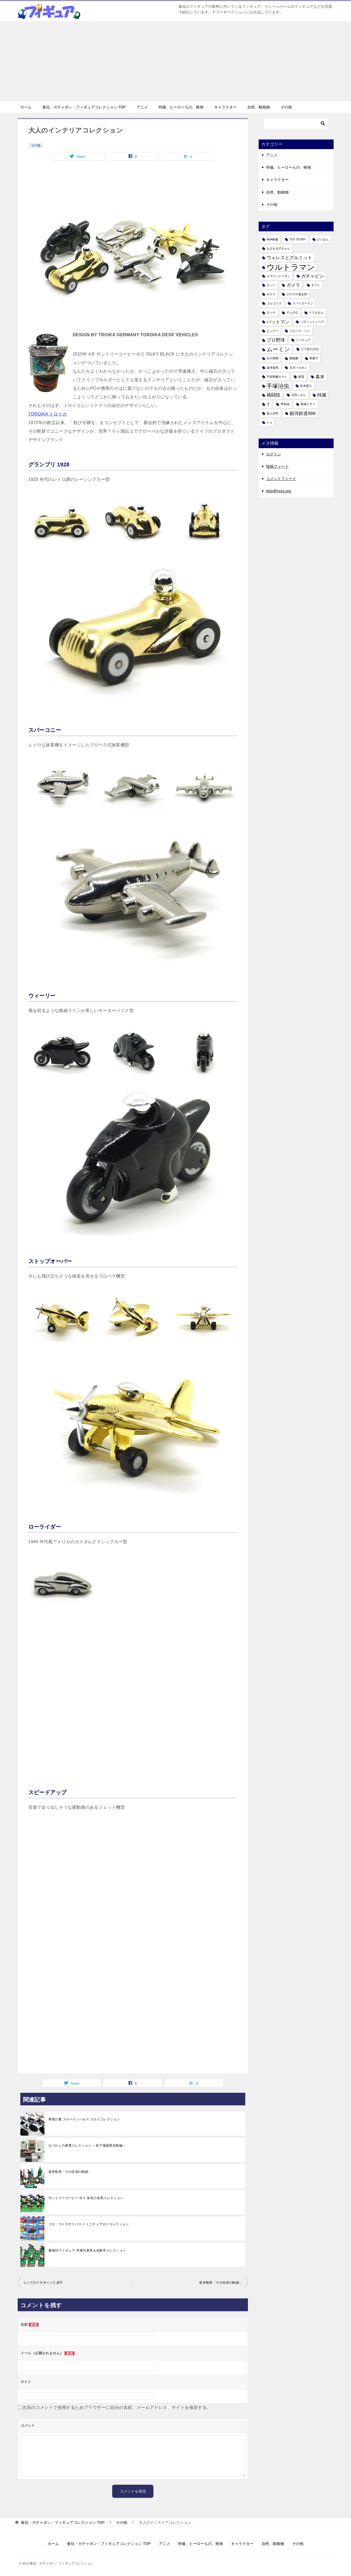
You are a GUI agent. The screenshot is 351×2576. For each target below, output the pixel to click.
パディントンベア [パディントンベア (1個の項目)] (312, 321)
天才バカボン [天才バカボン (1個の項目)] (298, 367)
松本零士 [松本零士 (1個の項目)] (306, 385)
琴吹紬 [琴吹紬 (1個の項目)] (285, 404)
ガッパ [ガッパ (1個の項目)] (271, 285)
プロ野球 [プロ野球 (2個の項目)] (276, 340)
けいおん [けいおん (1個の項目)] (323, 239)
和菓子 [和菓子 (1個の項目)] (314, 358)
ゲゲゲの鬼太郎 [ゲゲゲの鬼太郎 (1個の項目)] (296, 294)
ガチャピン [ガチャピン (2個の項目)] (312, 276)
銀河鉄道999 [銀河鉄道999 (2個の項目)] (302, 413)
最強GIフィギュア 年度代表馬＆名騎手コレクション (87, 2250)
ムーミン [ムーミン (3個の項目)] (278, 349)
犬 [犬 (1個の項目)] (268, 404)
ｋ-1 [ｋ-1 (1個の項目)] (269, 422)
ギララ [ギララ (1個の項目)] (271, 294)
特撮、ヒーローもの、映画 (180, 107)
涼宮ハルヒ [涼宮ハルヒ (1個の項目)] (298, 394)
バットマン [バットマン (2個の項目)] (278, 321)
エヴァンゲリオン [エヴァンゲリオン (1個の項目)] (278, 276)
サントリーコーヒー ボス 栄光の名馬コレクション (85, 2198)
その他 (286, 107)
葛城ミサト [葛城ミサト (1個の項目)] (308, 404)
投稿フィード (277, 466)
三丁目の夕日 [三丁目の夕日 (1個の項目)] (310, 349)
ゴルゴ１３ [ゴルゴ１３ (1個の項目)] (274, 303)
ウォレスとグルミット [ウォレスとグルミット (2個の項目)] (289, 257)
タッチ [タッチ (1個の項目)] (271, 312)
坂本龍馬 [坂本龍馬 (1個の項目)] (272, 367)
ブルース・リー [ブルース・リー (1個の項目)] (299, 331)
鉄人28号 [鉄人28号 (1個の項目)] (273, 413)
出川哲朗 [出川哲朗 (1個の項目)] (272, 358)
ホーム (26, 107)
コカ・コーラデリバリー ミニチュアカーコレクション (88, 2224)
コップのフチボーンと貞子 (43, 2282)
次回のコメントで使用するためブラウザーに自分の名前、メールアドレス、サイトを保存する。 (116, 2407)
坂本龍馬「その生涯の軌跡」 (70, 2172)
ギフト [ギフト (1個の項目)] (315, 285)
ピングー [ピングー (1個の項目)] (272, 331)
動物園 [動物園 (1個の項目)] (293, 358)
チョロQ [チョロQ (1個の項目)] (291, 312)
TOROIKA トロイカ (47, 414)
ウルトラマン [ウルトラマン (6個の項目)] (291, 267)
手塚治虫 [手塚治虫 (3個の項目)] (278, 386)
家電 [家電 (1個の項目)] (301, 376)
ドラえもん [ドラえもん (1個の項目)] (316, 312)
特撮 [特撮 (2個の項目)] (321, 395)
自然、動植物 (258, 107)
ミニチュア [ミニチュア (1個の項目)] (303, 340)
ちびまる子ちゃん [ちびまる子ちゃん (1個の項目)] (278, 248)
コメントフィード (281, 479)
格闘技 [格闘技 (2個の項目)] (273, 395)
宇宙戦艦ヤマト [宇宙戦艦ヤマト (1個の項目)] (277, 376)
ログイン (273, 454)
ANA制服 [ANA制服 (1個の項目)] (272, 239)
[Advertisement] (175, 61)
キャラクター (225, 107)
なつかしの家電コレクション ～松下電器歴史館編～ (87, 2145)
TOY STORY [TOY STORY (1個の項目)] (297, 239)
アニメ (142, 107)
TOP (62, 2522)
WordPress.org (278, 491)
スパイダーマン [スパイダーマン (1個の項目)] (302, 303)
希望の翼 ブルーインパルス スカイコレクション (84, 2119)
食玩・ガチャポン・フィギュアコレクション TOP (84, 107)
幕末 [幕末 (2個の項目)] (319, 376)
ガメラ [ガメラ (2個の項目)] (293, 285)
